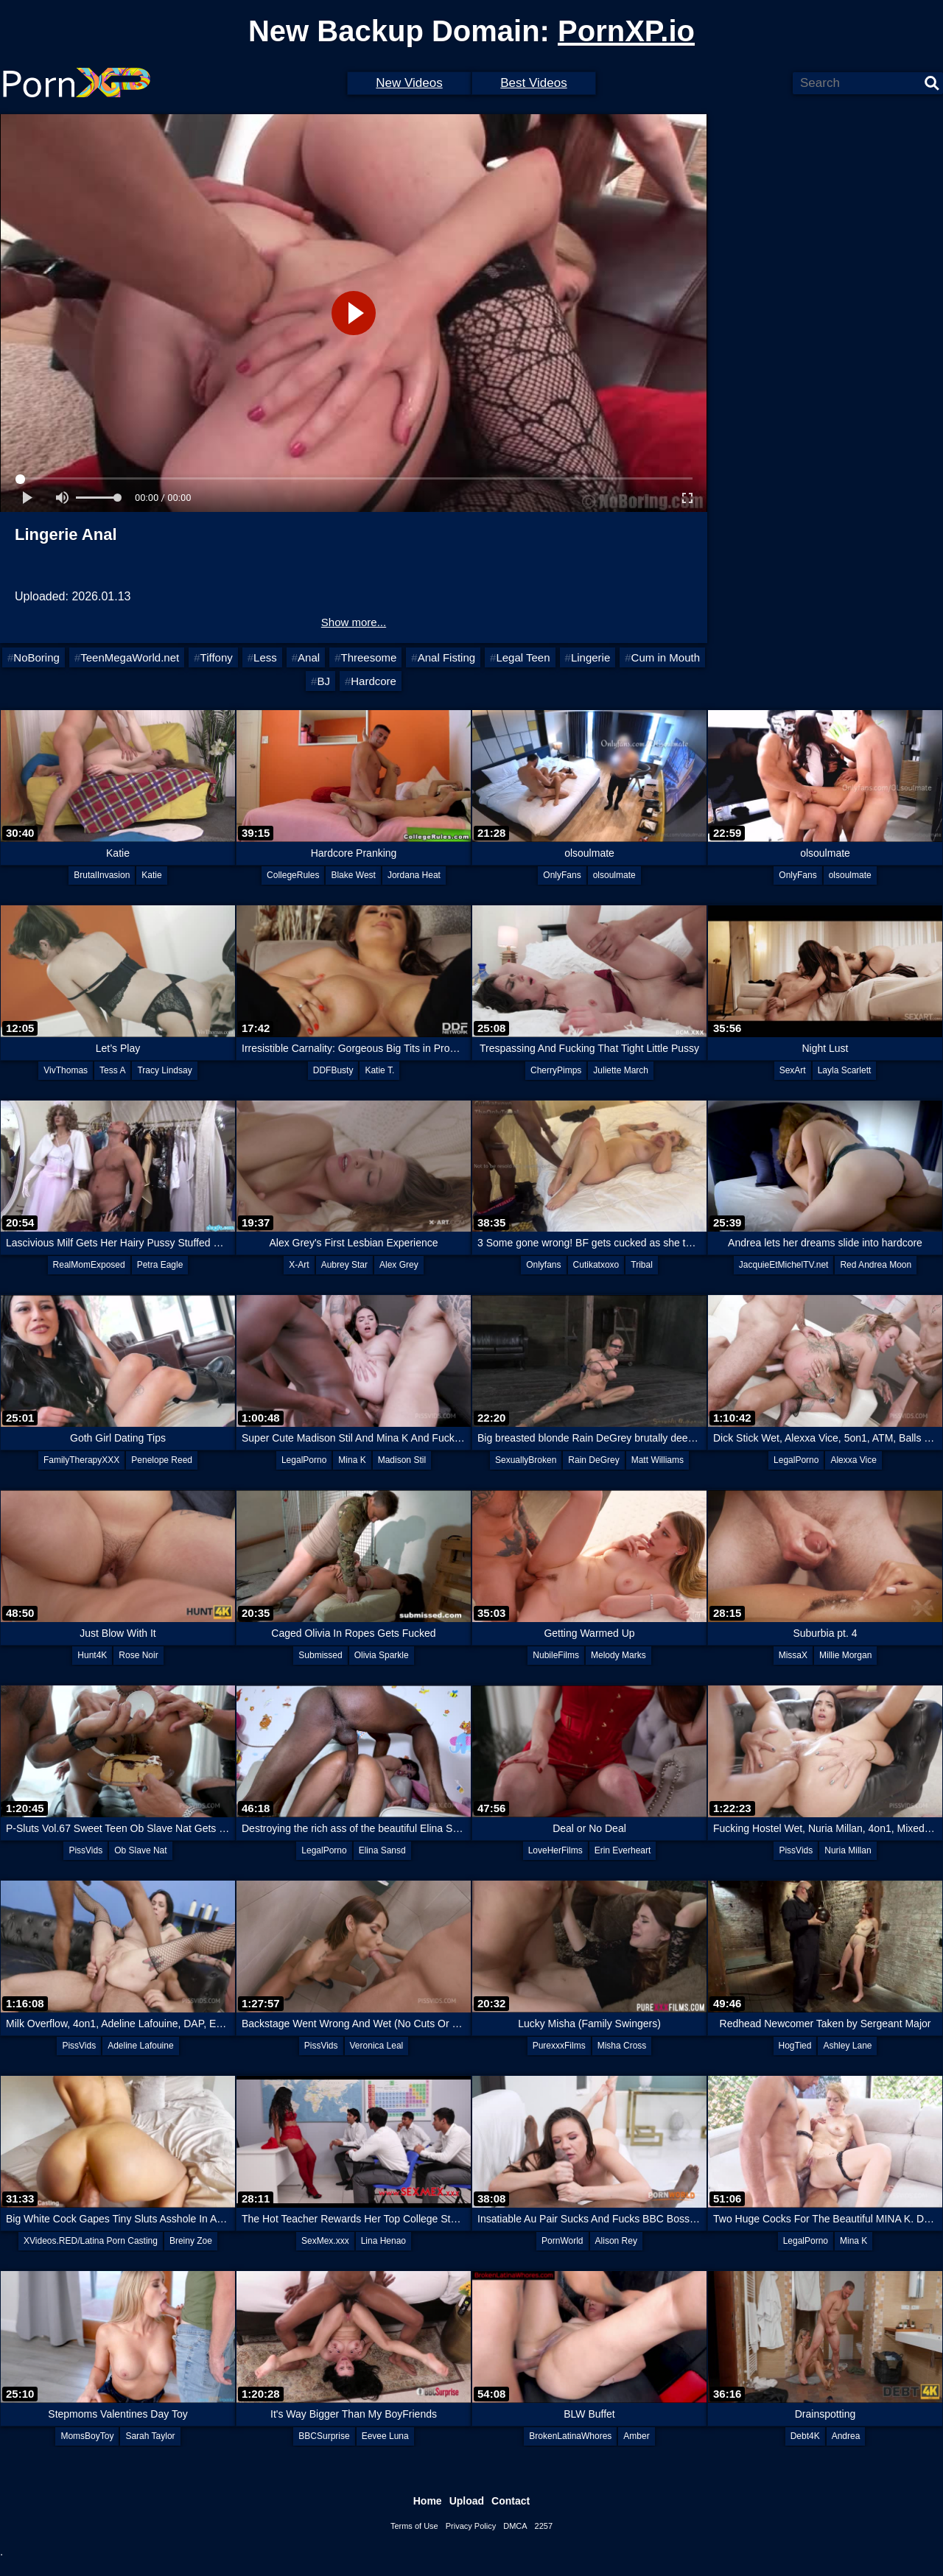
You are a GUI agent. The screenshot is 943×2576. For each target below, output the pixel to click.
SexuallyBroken (525, 1460)
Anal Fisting (446, 657)
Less (265, 657)
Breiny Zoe (190, 2241)
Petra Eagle (160, 1265)
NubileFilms (556, 1655)
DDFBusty (333, 1070)
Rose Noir (138, 1655)
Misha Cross (622, 2045)
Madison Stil (402, 1460)
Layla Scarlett (845, 1070)
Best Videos (533, 83)
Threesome (368, 657)
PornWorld (562, 2241)
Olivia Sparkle (381, 1655)
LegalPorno (303, 1460)
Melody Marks (618, 1655)
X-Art (299, 1265)
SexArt (792, 1070)
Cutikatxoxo (596, 1265)
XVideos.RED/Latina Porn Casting (91, 2241)
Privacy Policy (471, 2525)
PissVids (85, 1850)
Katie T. (379, 1070)
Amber (636, 2436)
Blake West (353, 875)
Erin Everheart (623, 1850)
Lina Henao (383, 2241)
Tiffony (216, 657)
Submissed (320, 1655)
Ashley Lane (847, 2045)
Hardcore (373, 681)
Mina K (351, 1460)
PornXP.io (626, 31)
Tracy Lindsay (164, 1070)
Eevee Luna (385, 2436)
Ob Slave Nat (140, 1850)
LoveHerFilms (555, 1850)
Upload (466, 2501)
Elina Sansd (382, 1850)
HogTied (795, 2045)
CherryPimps (555, 1070)
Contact (510, 2501)
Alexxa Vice (853, 1460)
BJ (323, 681)
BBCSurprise (323, 2436)
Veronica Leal (377, 2045)
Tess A (112, 1070)
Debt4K (805, 2436)
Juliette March (620, 1070)
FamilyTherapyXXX (81, 1460)
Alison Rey (616, 2241)
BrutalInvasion (102, 875)
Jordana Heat (414, 875)
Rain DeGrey (593, 1460)
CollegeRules (293, 875)
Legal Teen (523, 657)
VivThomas (65, 1070)
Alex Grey (398, 1265)
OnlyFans (562, 875)
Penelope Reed (161, 1460)
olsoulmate (614, 875)
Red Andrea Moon (875, 1265)
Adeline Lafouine (140, 2045)
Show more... (353, 622)
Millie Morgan (845, 1655)
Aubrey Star (344, 1265)
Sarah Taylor (150, 2436)
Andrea (846, 2436)
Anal (309, 657)
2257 (544, 2525)
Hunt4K (92, 1655)
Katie (151, 875)
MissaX (793, 1655)
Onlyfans (543, 1265)
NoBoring (36, 657)
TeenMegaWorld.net (129, 657)
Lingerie (590, 657)
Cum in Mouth (665, 657)
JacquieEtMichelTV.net (784, 1265)
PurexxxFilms (559, 2045)
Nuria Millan (847, 1850)
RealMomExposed (89, 1265)
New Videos (409, 83)
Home (427, 2501)
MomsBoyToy (86, 2436)
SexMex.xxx (325, 2241)
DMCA (515, 2525)
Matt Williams (657, 1460)
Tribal (642, 1265)
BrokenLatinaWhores (570, 2436)
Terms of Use (414, 2525)
